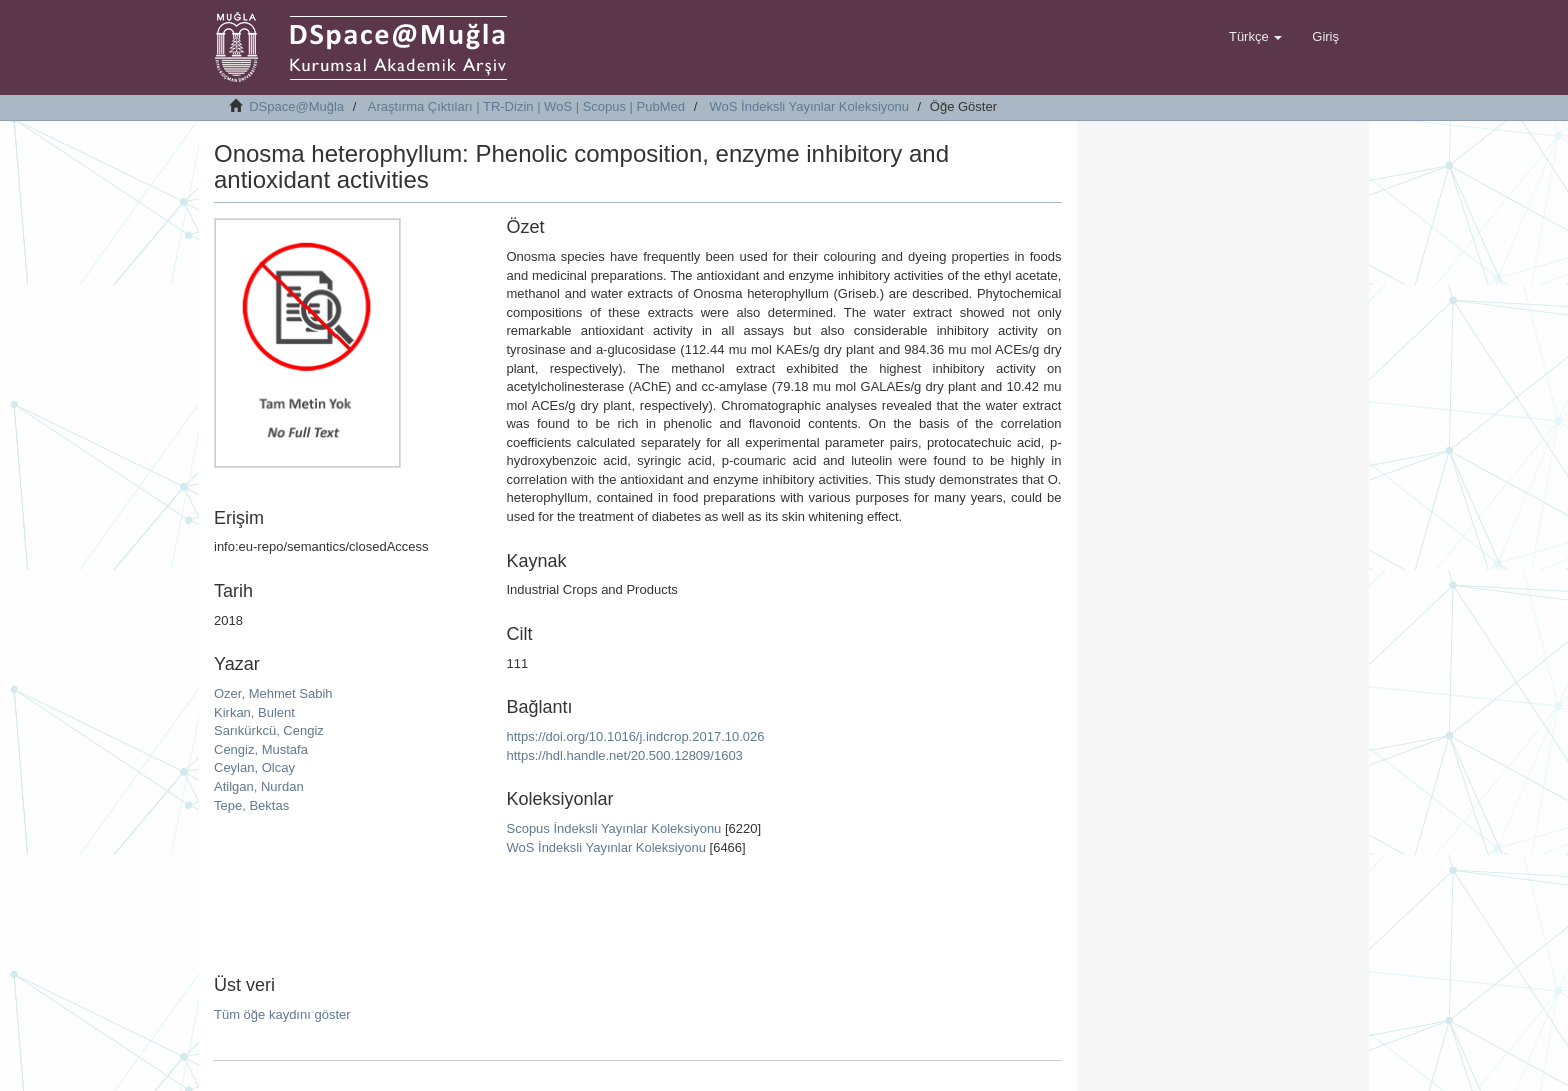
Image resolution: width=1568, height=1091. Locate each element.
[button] (1255, 37)
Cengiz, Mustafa (261, 749)
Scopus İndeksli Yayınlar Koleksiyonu (613, 828)
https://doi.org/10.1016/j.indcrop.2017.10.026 (635, 736)
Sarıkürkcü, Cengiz (269, 730)
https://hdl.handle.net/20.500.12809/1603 (624, 755)
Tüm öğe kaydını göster (282, 1014)
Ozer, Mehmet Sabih (273, 693)
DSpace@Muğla (296, 106)
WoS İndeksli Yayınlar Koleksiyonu (809, 106)
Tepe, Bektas (251, 805)
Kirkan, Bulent (254, 712)
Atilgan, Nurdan (259, 786)
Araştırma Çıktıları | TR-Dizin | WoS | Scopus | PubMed (526, 106)
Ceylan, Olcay (254, 767)
